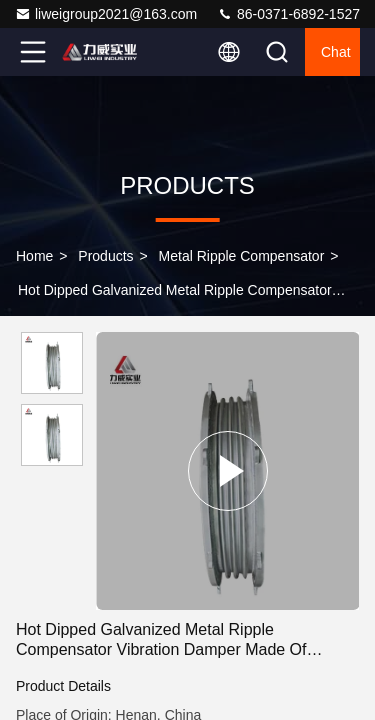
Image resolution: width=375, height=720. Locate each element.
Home (34, 256)
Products (105, 256)
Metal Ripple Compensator (242, 256)
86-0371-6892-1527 (288, 14)
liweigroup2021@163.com (106, 14)
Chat (336, 52)
